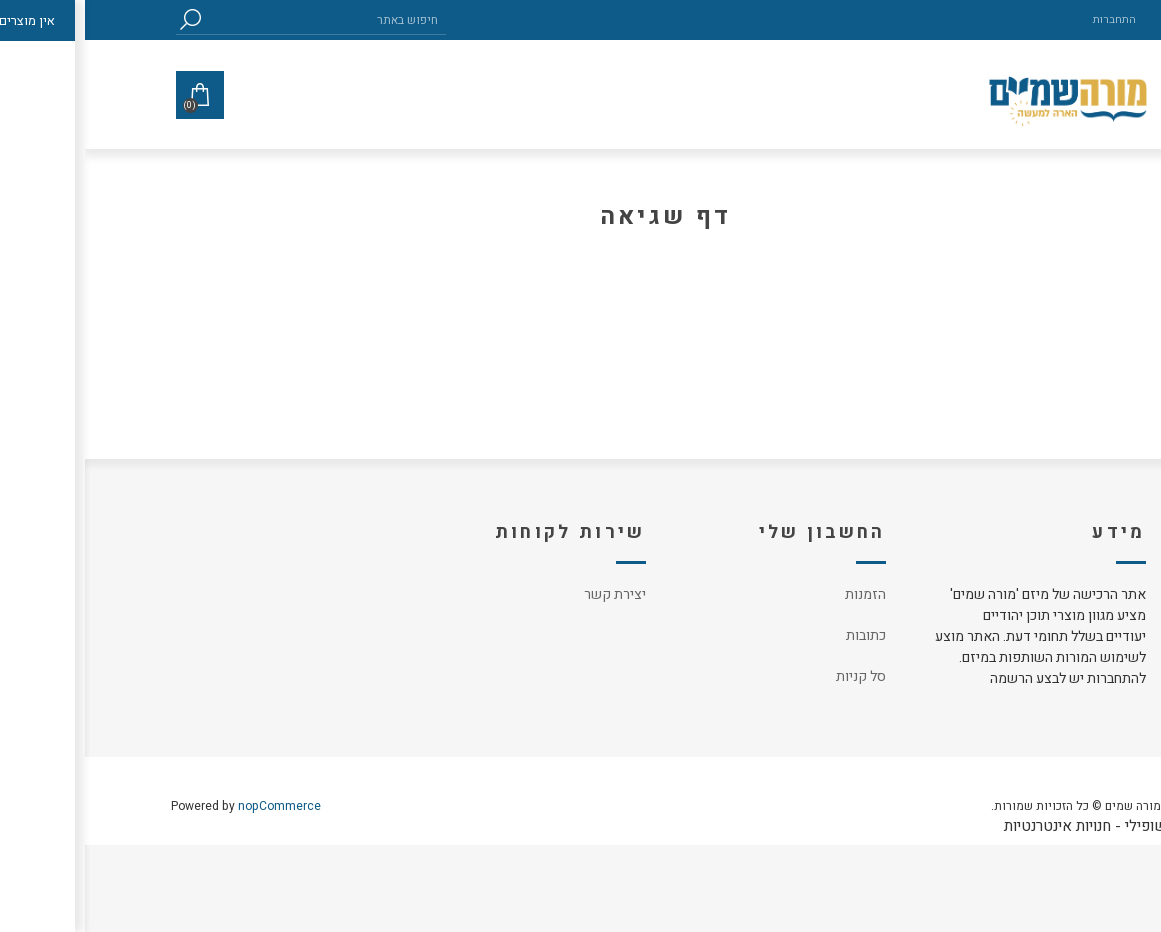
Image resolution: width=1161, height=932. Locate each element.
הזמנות (780, 594)
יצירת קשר (530, 594)
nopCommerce (194, 806)
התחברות (1029, 19)
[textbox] (241, 19)
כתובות (781, 635)
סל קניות (776, 676)
